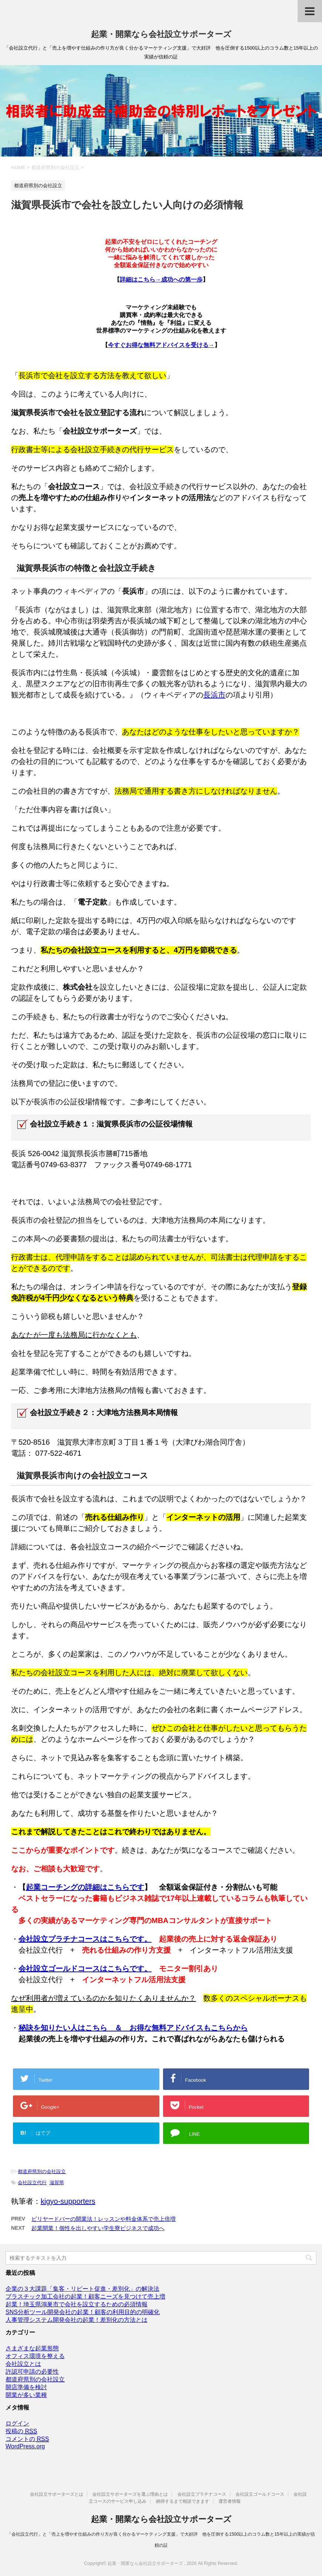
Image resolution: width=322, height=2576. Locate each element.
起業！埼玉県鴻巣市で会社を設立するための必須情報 (77, 2304)
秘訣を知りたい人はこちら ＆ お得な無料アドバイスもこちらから (133, 2028)
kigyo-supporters (68, 2201)
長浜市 (214, 695)
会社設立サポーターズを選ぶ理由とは (130, 2494)
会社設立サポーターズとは (56, 2494)
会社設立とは (23, 2364)
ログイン (17, 2423)
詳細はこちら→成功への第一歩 (161, 279)
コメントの (27, 2439)
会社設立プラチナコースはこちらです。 (85, 1939)
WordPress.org (25, 2446)
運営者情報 (229, 2501)
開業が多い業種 (26, 2395)
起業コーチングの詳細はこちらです (85, 1887)
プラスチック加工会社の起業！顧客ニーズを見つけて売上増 (85, 2296)
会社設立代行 (32, 2182)
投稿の (21, 2431)
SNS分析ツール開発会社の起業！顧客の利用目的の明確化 (83, 2312)
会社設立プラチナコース (201, 2494)
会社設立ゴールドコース (259, 2494)
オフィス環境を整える (35, 2356)
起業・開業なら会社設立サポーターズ (161, 34)
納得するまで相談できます (182, 2501)
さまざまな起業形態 (32, 2348)
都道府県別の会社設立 (42, 2171)
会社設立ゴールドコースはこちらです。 (85, 1968)
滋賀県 (57, 2182)
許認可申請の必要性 (32, 2371)
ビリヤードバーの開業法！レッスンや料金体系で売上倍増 (103, 2219)
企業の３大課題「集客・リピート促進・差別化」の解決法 (82, 2289)
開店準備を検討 (26, 2387)
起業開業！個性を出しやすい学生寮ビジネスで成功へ (98, 2228)
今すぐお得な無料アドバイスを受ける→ (161, 345)
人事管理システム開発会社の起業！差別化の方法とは (77, 2320)
